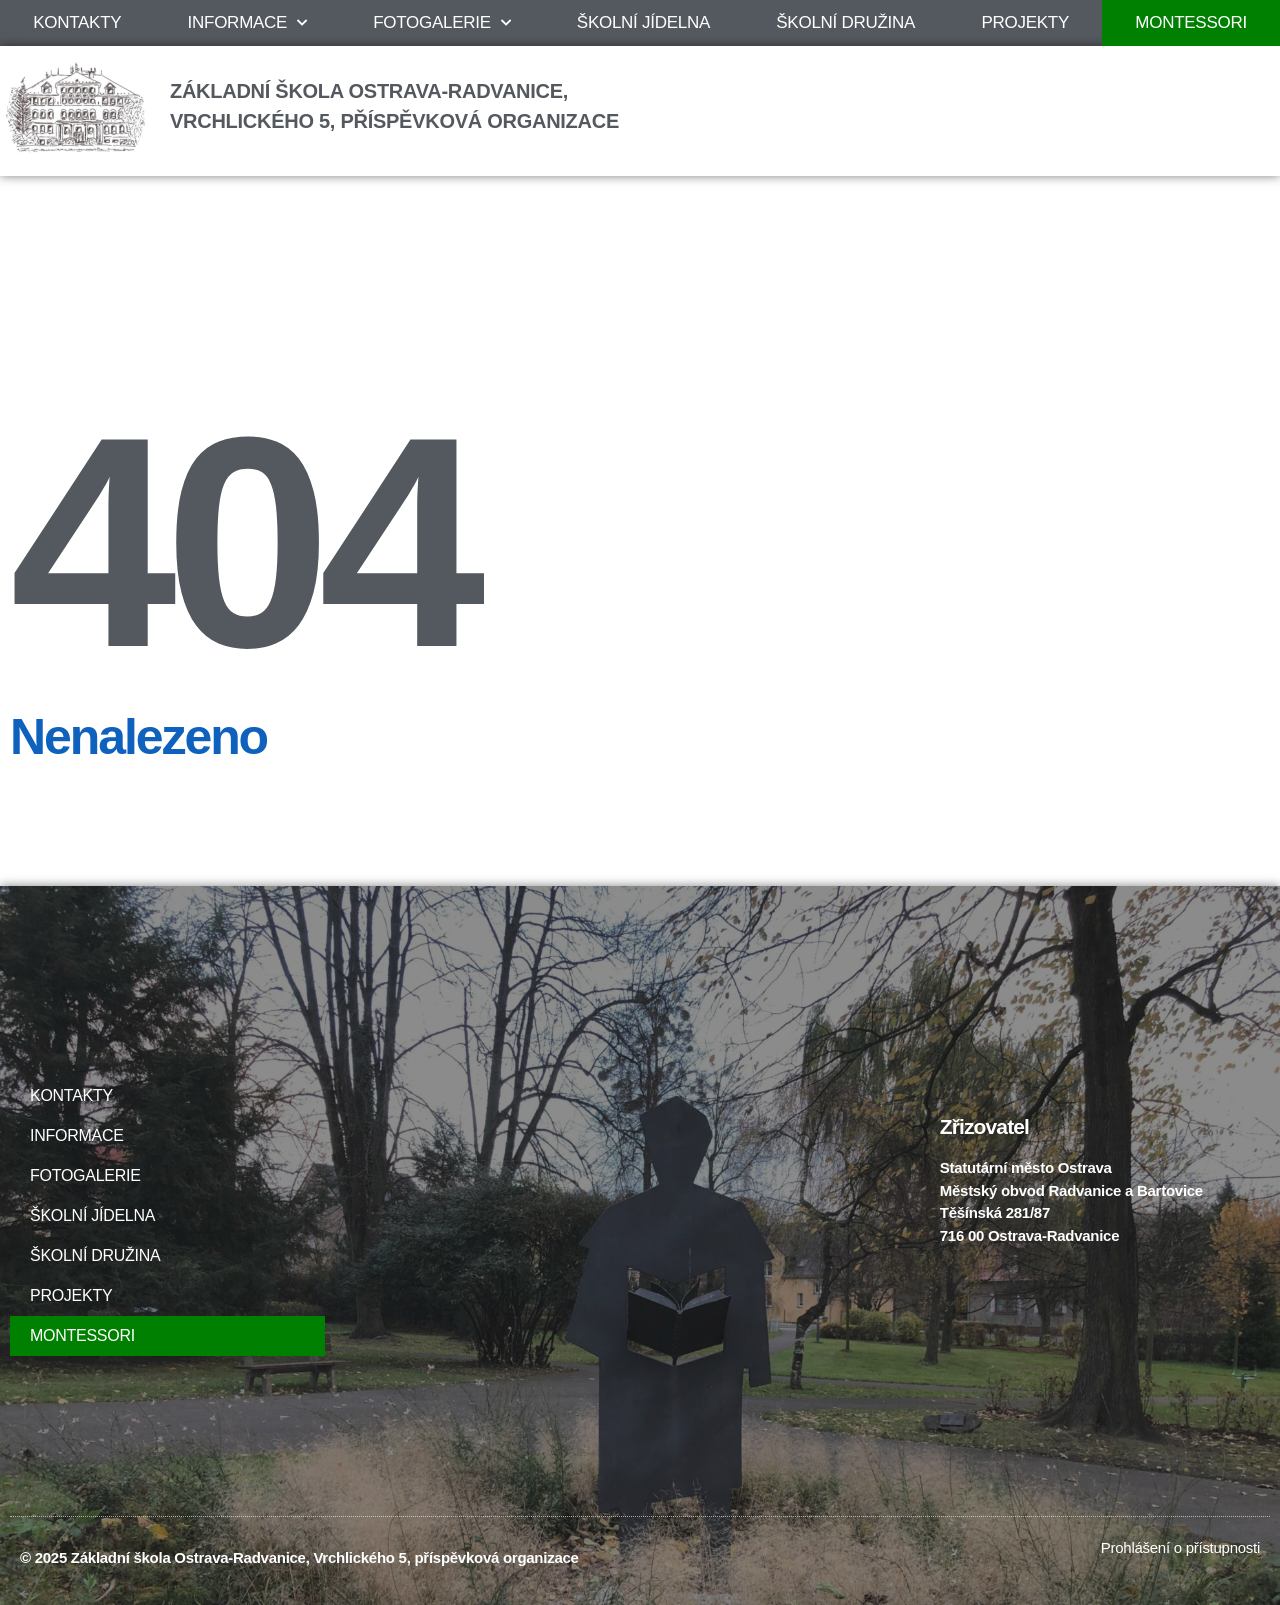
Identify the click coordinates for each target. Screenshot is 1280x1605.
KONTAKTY (77, 22)
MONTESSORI (82, 1335)
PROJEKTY (1025, 22)
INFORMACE (247, 23)
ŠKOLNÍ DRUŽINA (845, 22)
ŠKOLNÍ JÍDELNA (643, 22)
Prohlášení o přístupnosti (1180, 1547)
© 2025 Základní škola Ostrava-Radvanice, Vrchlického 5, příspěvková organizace (299, 1557)
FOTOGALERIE (441, 23)
